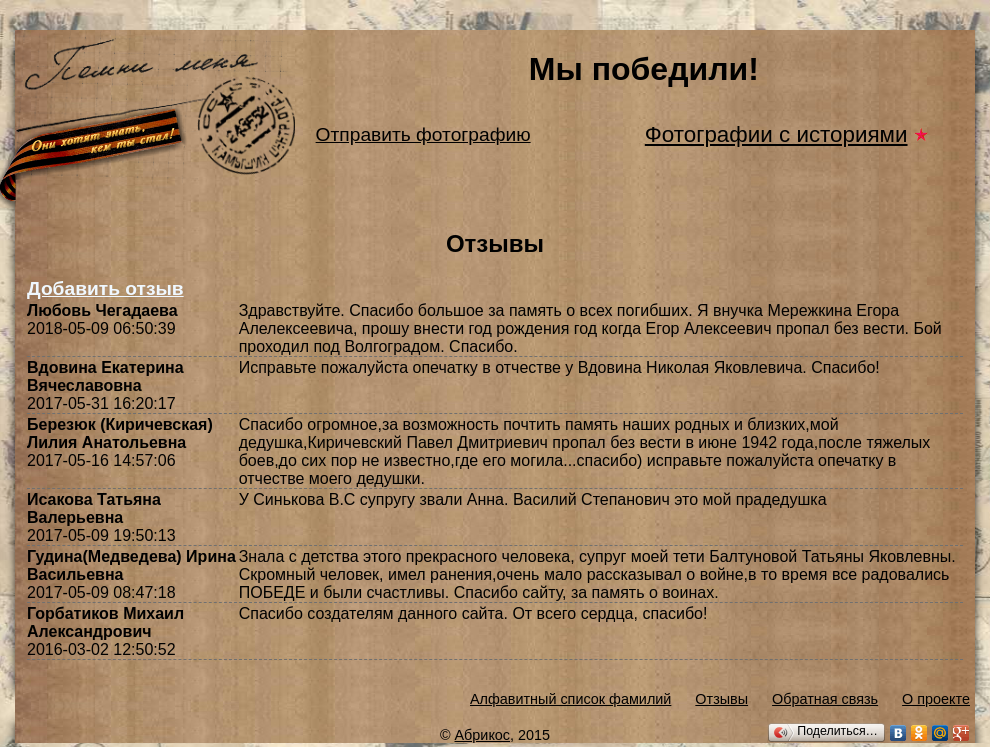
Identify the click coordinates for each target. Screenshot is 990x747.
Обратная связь (825, 699)
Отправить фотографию (423, 134)
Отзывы (721, 699)
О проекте (936, 699)
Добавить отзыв (105, 288)
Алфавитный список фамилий (570, 699)
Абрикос (483, 735)
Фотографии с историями (776, 134)
